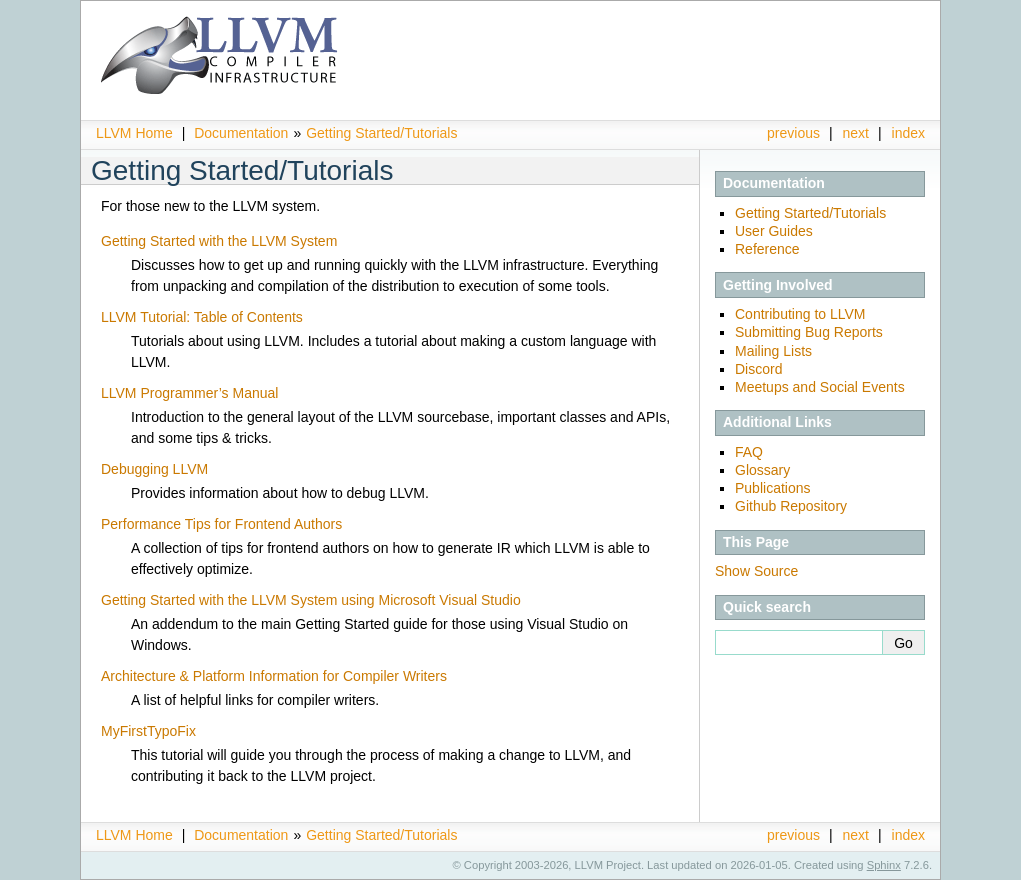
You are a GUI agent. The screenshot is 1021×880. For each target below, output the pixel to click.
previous (793, 133)
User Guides (774, 231)
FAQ (749, 452)
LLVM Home (134, 133)
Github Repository (791, 506)
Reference (767, 249)
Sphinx (884, 865)
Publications (773, 488)
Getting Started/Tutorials (381, 133)
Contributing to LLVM (800, 314)
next (856, 133)
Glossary (762, 470)
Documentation (241, 133)
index (908, 133)
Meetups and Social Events (820, 387)
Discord (758, 369)
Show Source (756, 571)
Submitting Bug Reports (809, 332)
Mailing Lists (773, 351)
